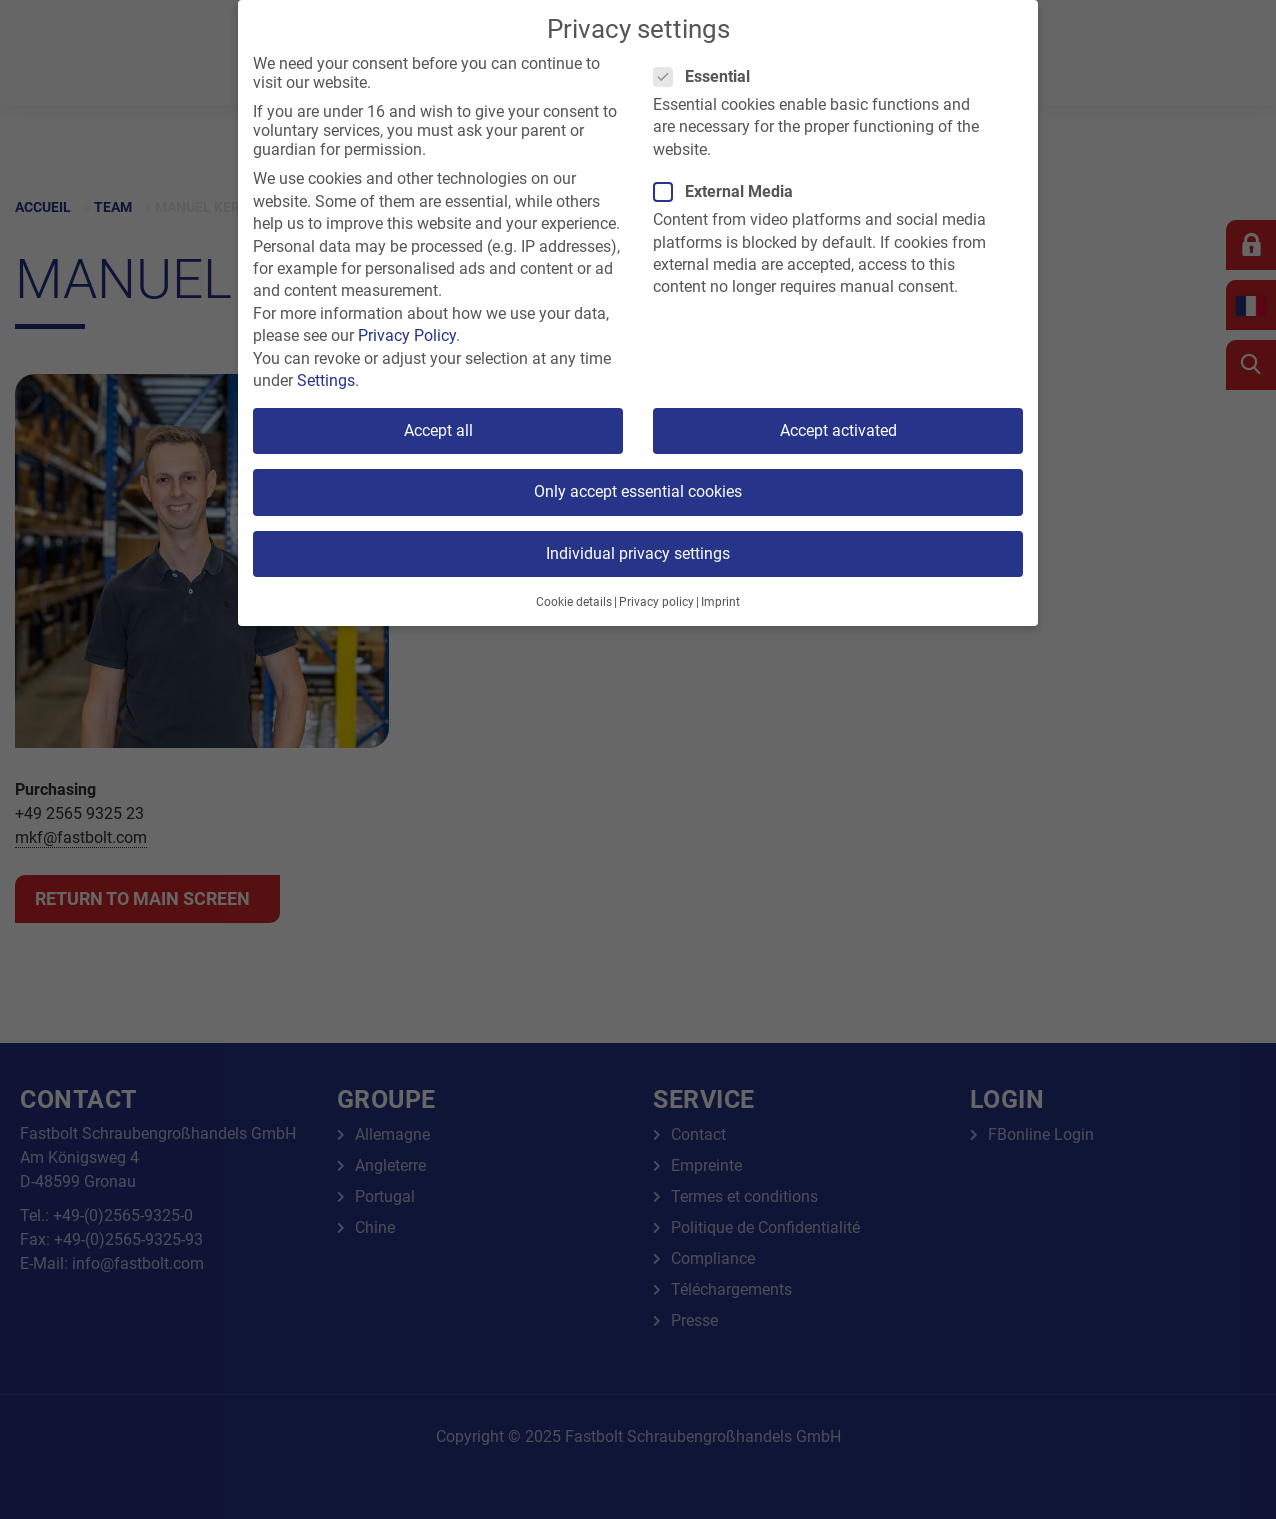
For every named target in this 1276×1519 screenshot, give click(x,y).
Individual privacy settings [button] (638, 553)
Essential (708, 76)
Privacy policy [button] (656, 602)
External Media (729, 191)
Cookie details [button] (574, 602)
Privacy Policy (407, 335)
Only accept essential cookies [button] (638, 491)
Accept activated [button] (838, 430)
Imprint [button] (720, 602)
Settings (326, 380)
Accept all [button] (438, 430)
